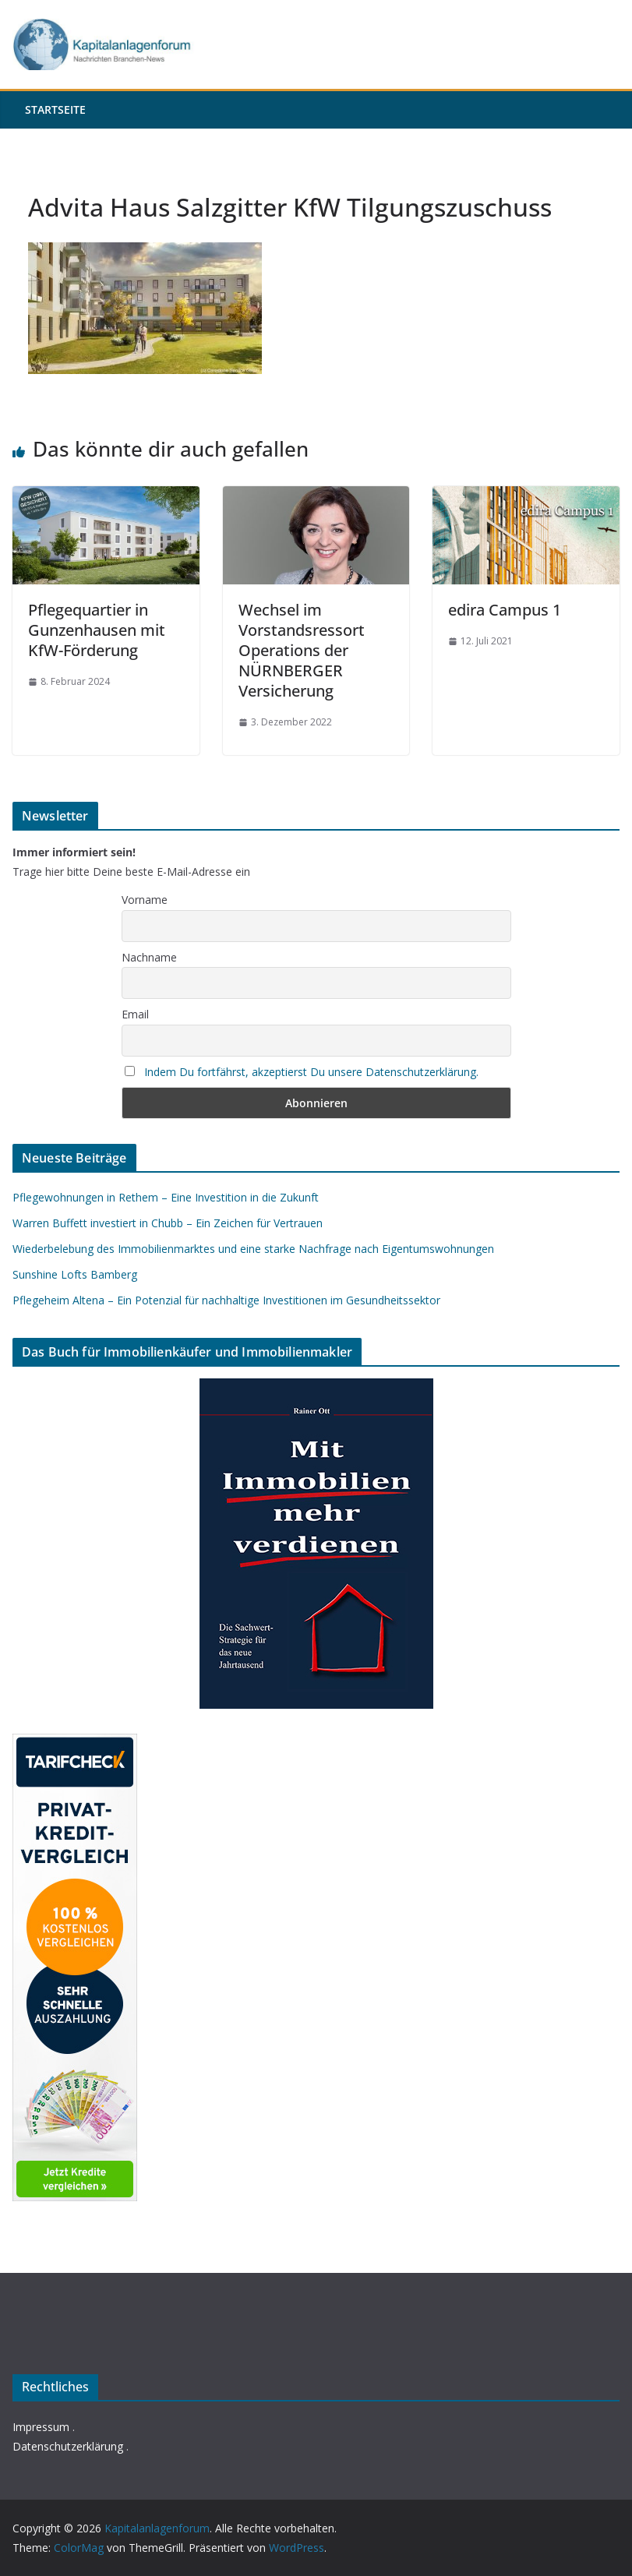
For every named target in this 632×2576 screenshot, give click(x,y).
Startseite (55, 109)
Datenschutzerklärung (67, 2446)
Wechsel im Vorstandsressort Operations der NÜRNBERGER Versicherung (301, 650)
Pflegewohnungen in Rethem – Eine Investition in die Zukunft (165, 1197)
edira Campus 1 (504, 609)
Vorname (145, 899)
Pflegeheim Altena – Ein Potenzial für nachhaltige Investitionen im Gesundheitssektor (226, 1300)
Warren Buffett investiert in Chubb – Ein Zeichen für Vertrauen (167, 1223)
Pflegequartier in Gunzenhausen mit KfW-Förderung (96, 630)
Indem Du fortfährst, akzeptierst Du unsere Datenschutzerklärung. (311, 1071)
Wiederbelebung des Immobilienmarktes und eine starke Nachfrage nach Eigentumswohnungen (253, 1248)
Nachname (149, 957)
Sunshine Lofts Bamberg (74, 1274)
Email (135, 1014)
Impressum (40, 2426)
